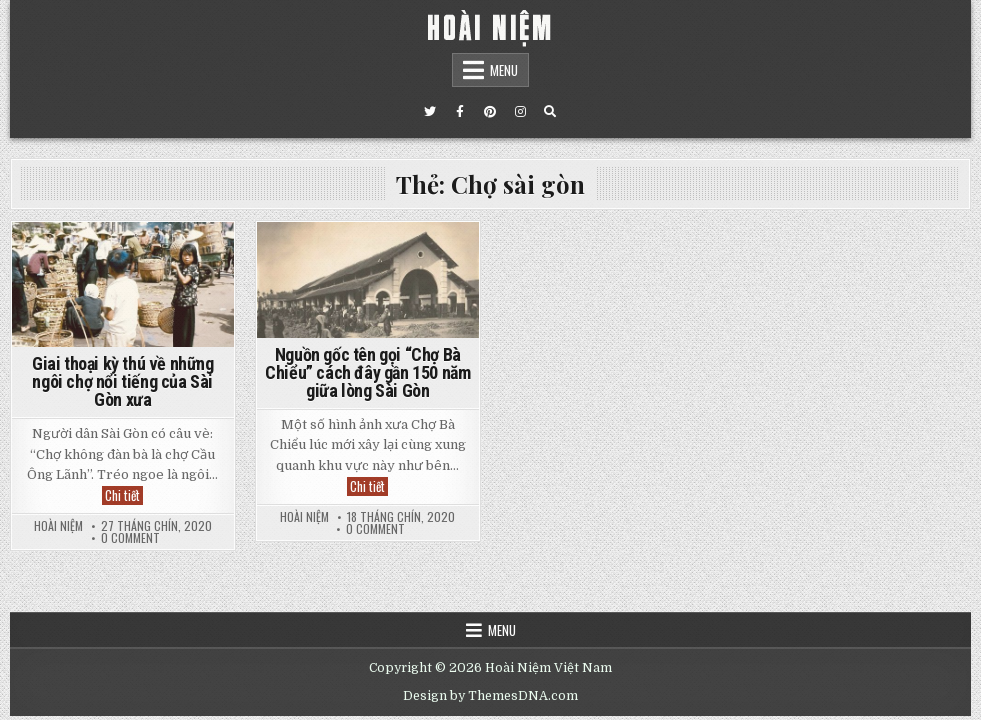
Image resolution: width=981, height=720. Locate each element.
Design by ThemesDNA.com (490, 696)
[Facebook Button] (460, 112)
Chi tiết (124, 495)
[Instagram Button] (520, 112)
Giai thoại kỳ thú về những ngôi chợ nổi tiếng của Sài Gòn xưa (123, 381)
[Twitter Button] (430, 112)
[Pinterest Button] (490, 112)
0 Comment (130, 538)
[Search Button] (550, 112)
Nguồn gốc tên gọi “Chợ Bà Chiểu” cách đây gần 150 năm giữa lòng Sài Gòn (367, 372)
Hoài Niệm (58, 526)
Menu (504, 70)
